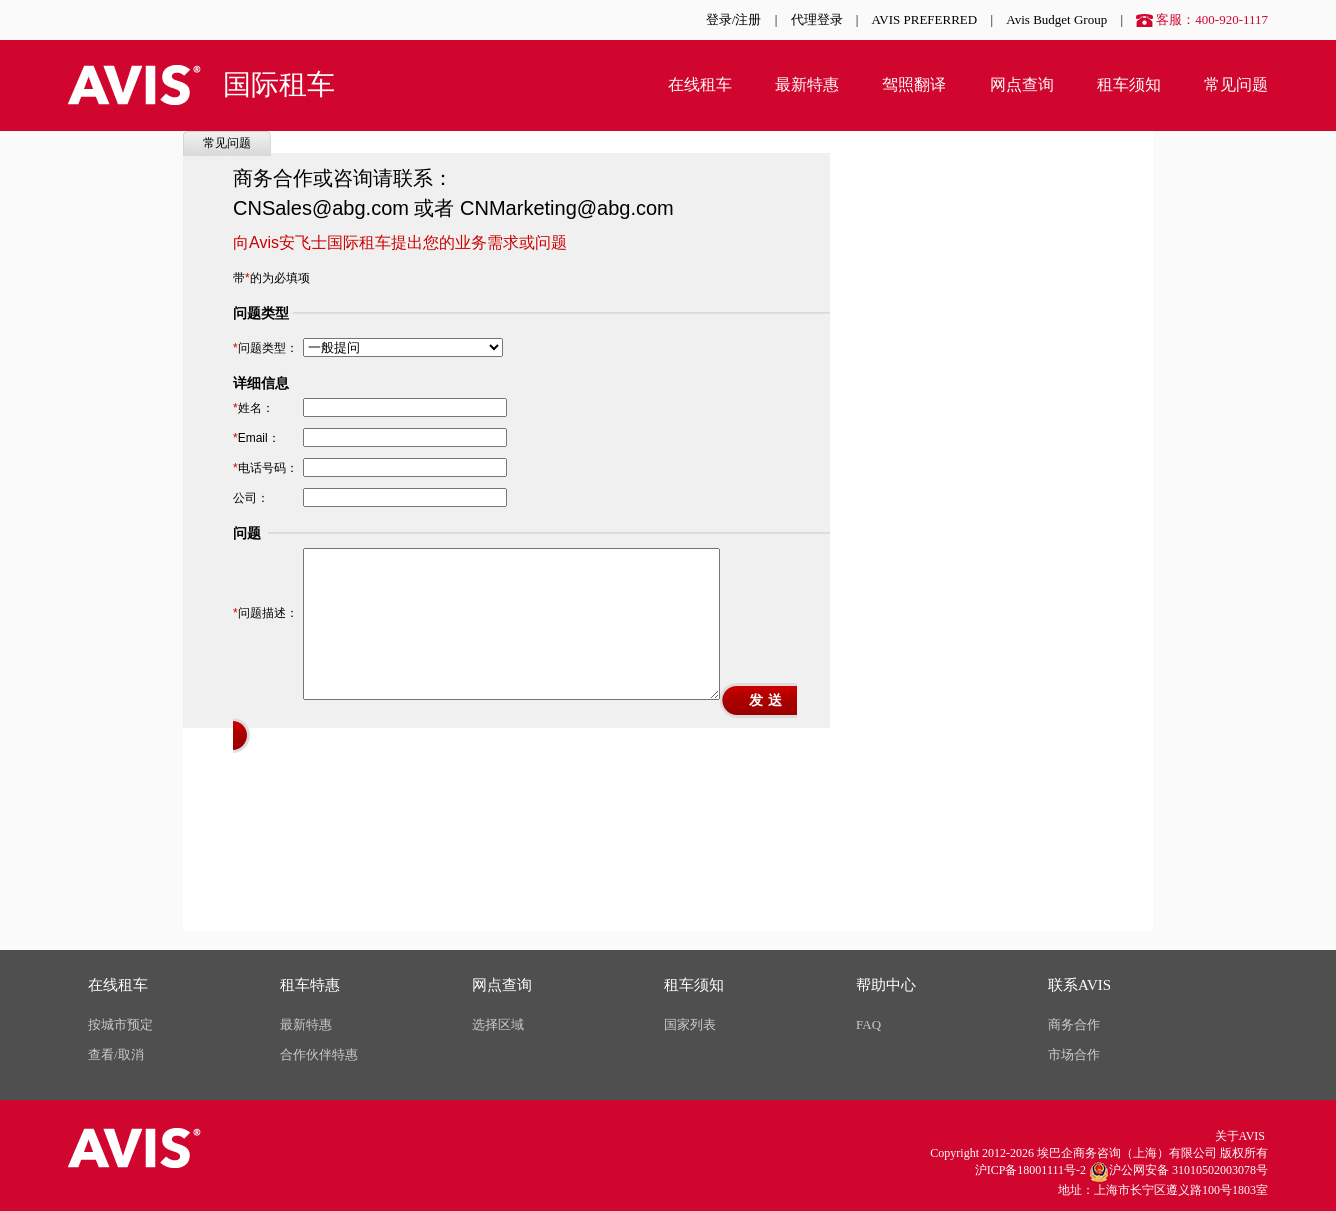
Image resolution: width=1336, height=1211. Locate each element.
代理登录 (817, 19)
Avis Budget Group (1056, 19)
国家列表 (690, 1024)
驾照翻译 (914, 84)
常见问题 (1236, 84)
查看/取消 (116, 1054)
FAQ (868, 1024)
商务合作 (1074, 1024)
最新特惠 (807, 84)
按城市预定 (120, 1024)
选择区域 (498, 1024)
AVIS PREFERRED (925, 19)
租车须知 (1129, 84)
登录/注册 (734, 19)
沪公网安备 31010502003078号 (1178, 1172)
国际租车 (279, 84)
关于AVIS (1240, 1136)
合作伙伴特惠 (319, 1054)
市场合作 (1074, 1054)
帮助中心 (886, 985)
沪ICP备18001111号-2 (1030, 1170)
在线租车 (700, 84)
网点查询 (1022, 84)
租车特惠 (310, 985)
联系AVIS (1079, 985)
